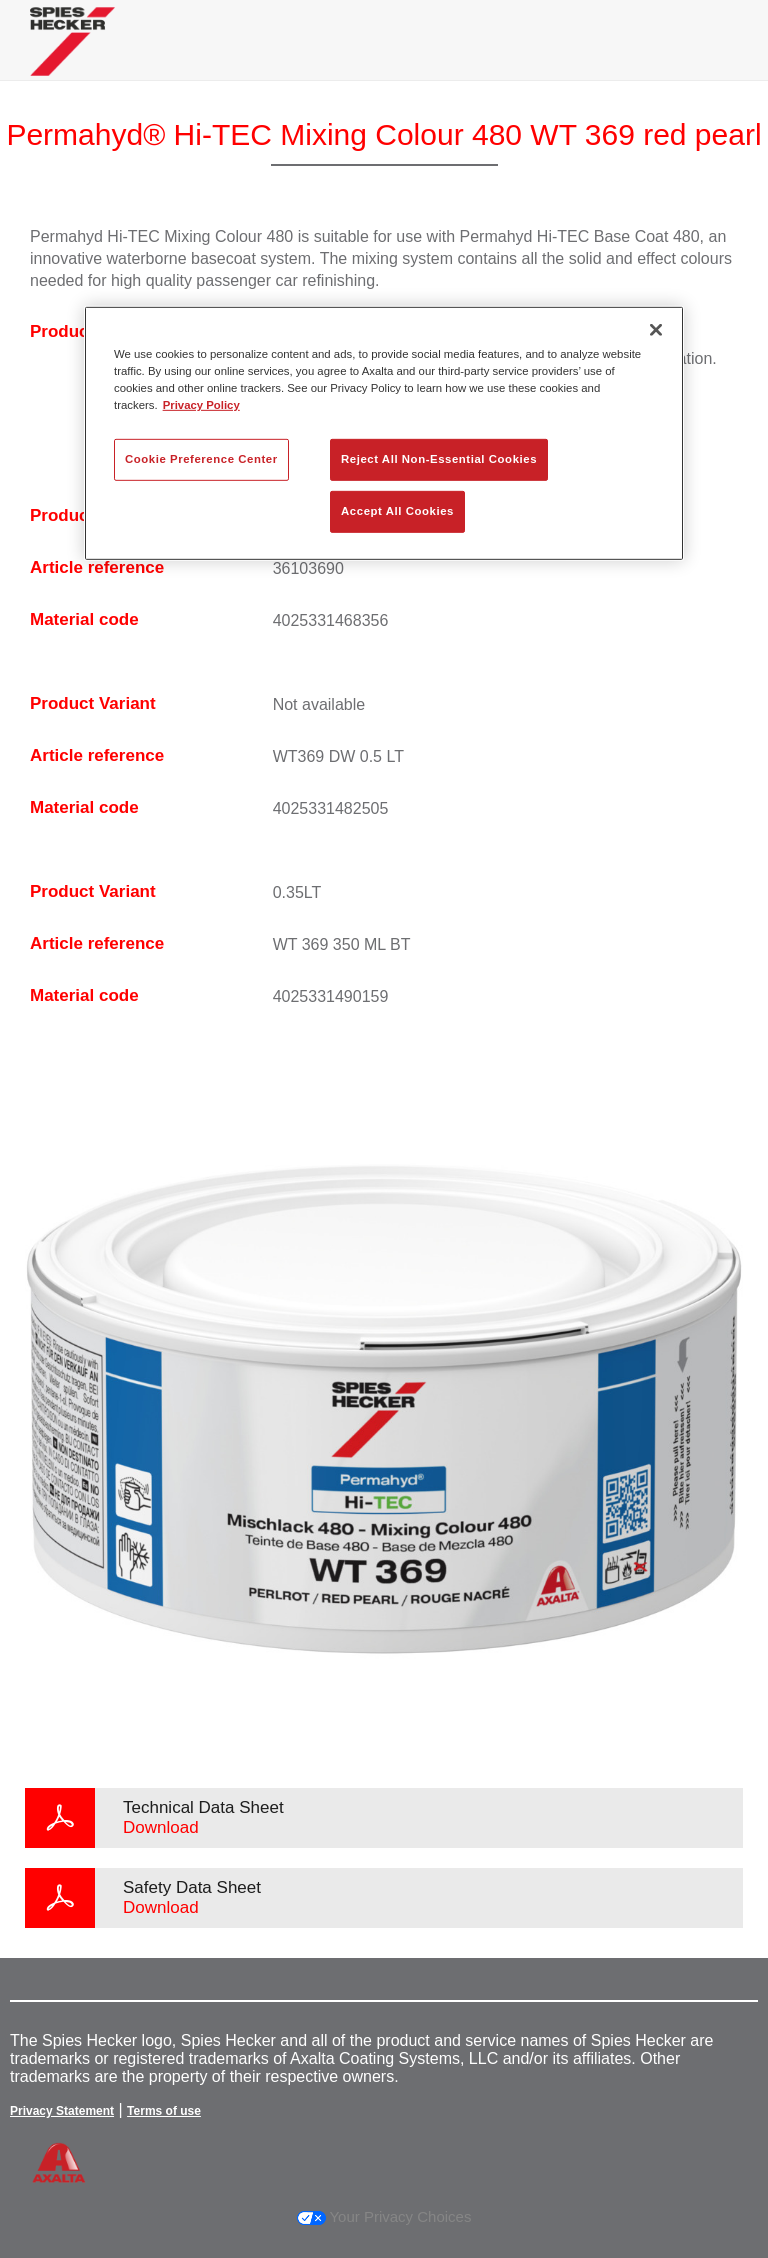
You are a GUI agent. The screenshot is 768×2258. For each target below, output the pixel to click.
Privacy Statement (62, 2111)
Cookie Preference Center (201, 459)
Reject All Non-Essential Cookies (439, 459)
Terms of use (164, 2111)
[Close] (656, 330)
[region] (384, 433)
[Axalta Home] (72, 56)
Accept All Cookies (397, 511)
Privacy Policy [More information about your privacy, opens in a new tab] (201, 405)
